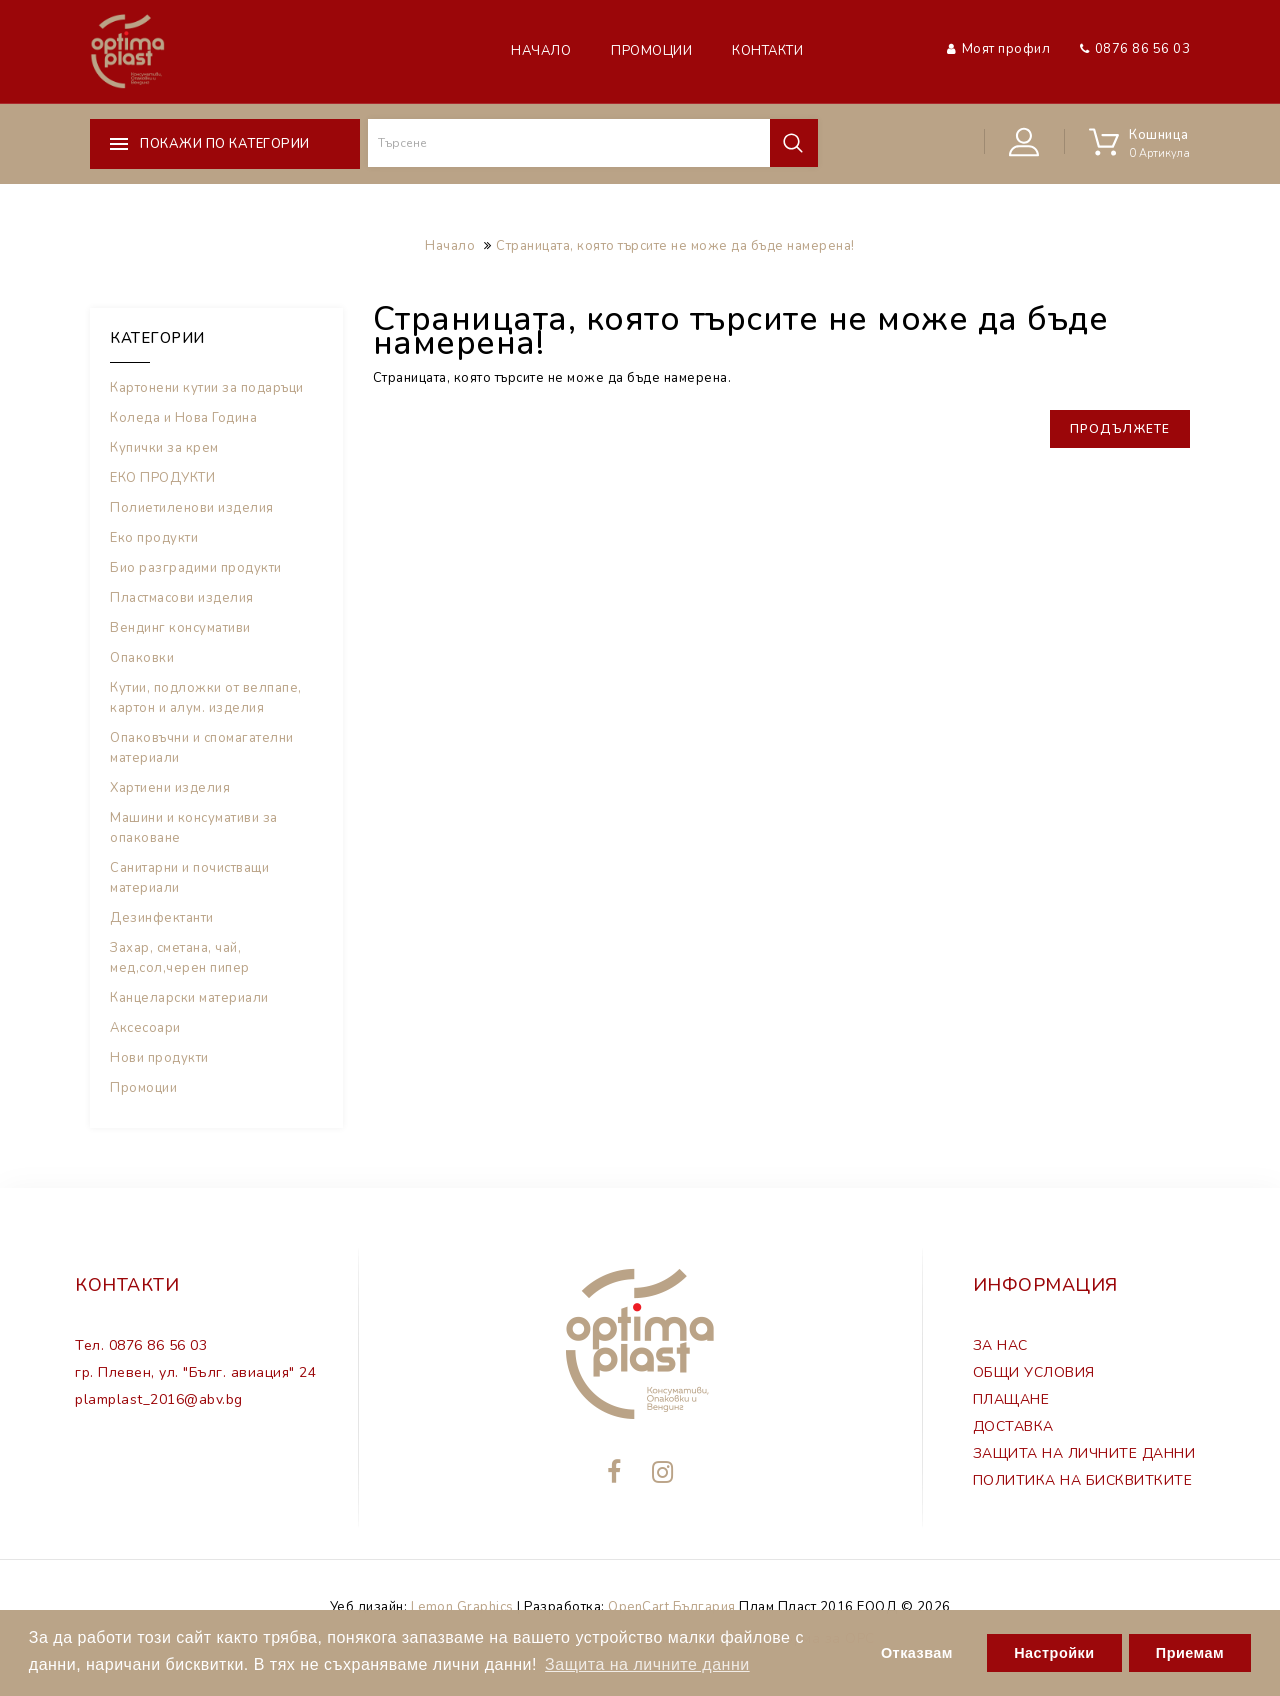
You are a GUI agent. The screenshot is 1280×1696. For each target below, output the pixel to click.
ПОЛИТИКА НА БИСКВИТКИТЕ (1083, 1480)
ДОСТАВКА (1013, 1426)
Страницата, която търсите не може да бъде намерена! (675, 246)
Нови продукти (159, 1058)
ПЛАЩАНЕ (1011, 1399)
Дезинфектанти (162, 918)
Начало (541, 51)
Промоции (651, 51)
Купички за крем (164, 448)
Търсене (793, 143)
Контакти (767, 51)
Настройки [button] (1054, 1653)
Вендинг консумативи (180, 628)
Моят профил (1006, 49)
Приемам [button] (1190, 1653)
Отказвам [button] (917, 1653)
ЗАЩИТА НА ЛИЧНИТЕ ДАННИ (1084, 1453)
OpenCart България (672, 1607)
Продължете (1120, 429)
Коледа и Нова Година (183, 418)
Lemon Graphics (462, 1607)
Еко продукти (154, 538)
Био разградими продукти (196, 568)
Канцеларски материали (189, 998)
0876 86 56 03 (1143, 49)
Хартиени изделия (170, 788)
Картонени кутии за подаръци (207, 388)
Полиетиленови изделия (192, 508)
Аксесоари (145, 1028)
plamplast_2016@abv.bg (159, 1399)
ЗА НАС (1000, 1345)
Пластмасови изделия (182, 598)
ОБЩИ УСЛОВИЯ (1034, 1372)
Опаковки (142, 658)
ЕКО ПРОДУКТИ (162, 478)
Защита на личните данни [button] (647, 1664)
